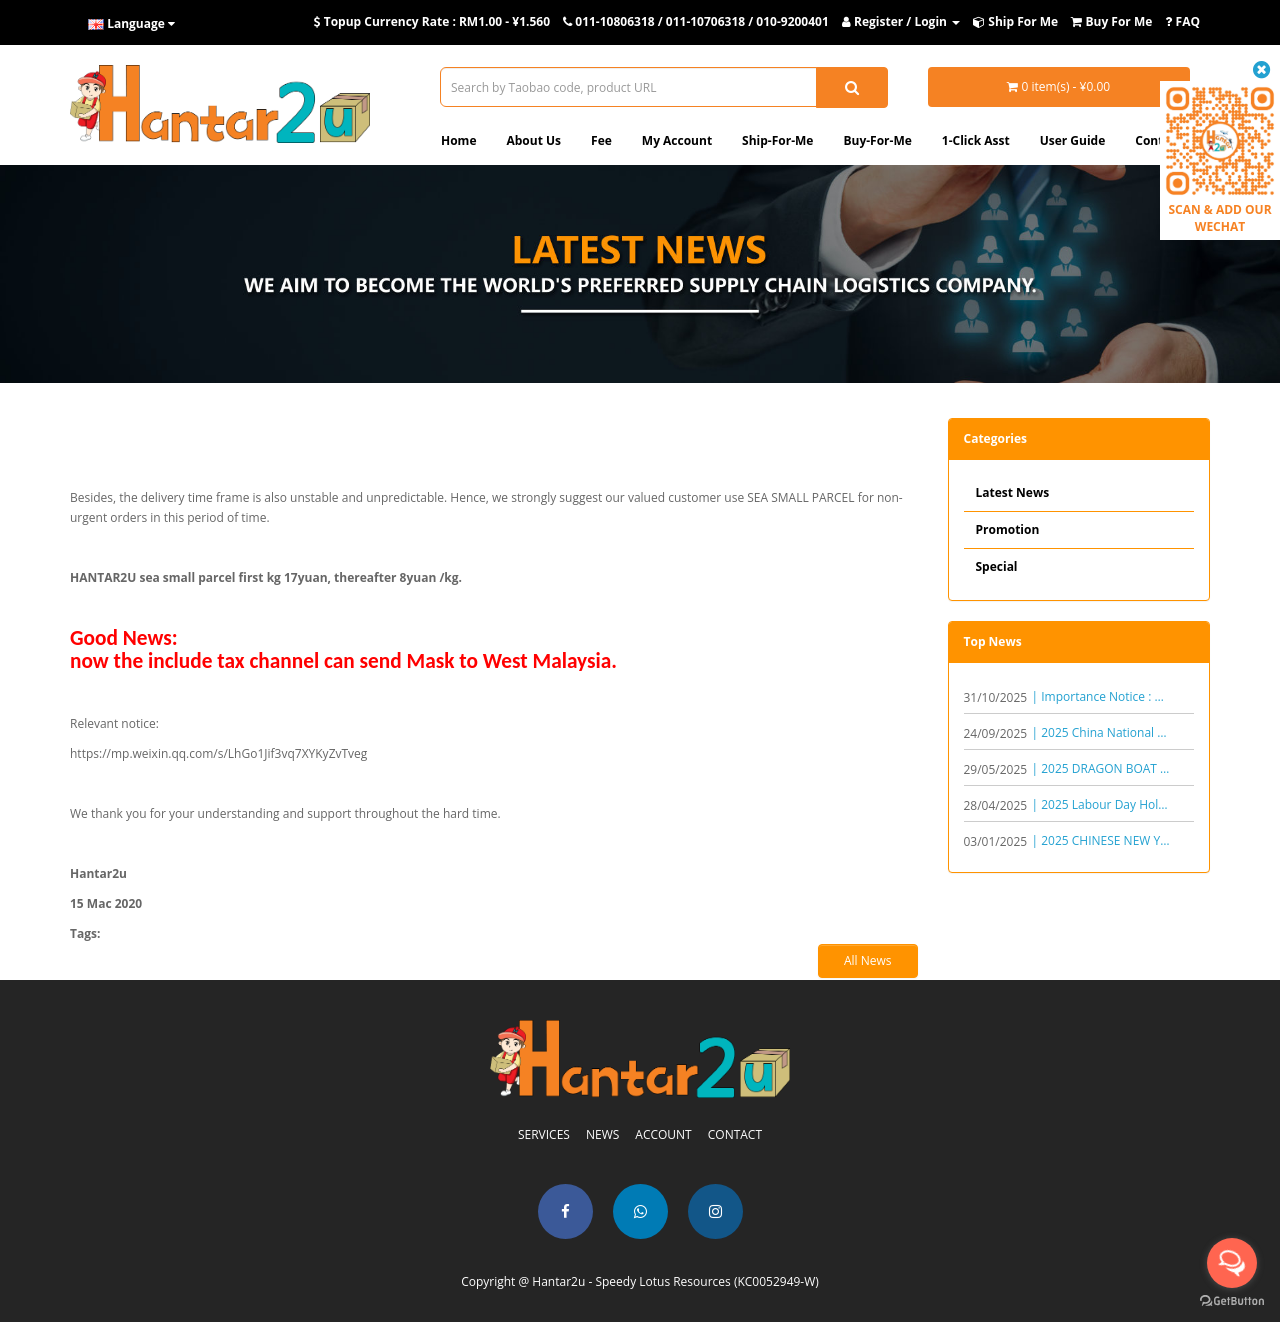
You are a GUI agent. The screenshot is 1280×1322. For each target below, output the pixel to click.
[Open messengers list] (1232, 1263)
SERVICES (544, 1134)
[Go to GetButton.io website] (1232, 1301)
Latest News (1013, 492)
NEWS (602, 1134)
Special (997, 566)
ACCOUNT (663, 1134)
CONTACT (735, 1134)
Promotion (1008, 529)
